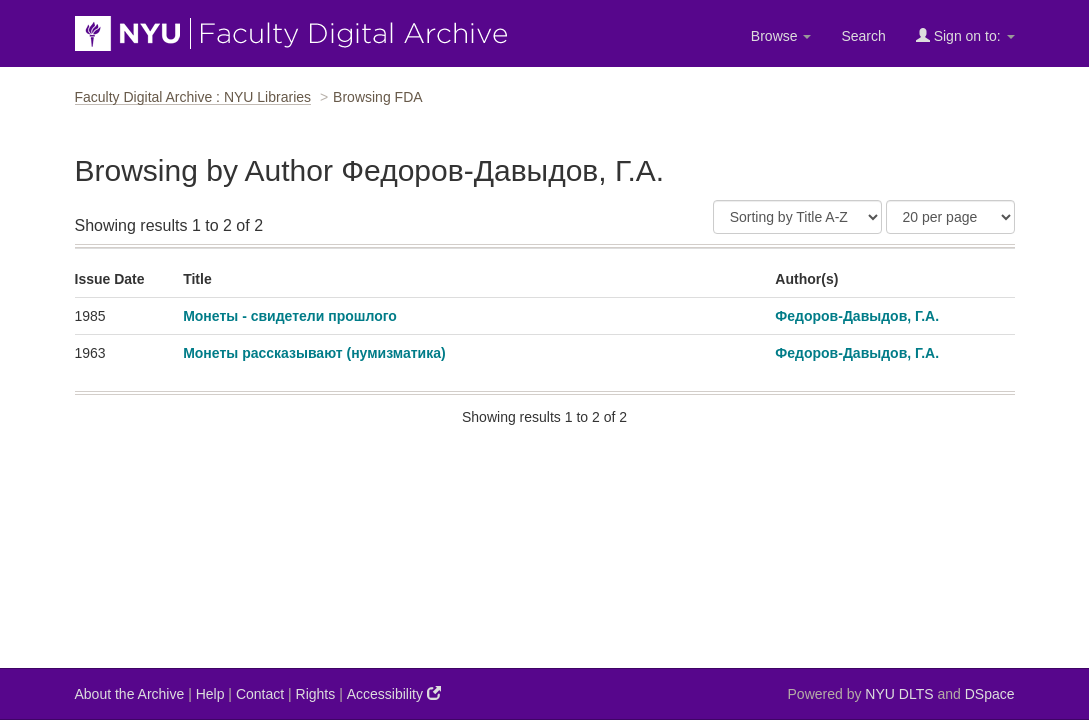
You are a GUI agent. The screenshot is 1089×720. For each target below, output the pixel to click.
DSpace (990, 694)
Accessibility (394, 693)
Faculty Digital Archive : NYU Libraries (193, 97)
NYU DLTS (899, 694)
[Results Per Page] (950, 217)
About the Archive (130, 694)
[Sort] (797, 217)
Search (863, 36)
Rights (316, 694)
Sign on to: (965, 35)
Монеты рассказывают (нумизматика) (314, 353)
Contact (260, 694)
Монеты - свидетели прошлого (290, 316)
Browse (781, 36)
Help (210, 694)
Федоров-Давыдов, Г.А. (857, 316)
